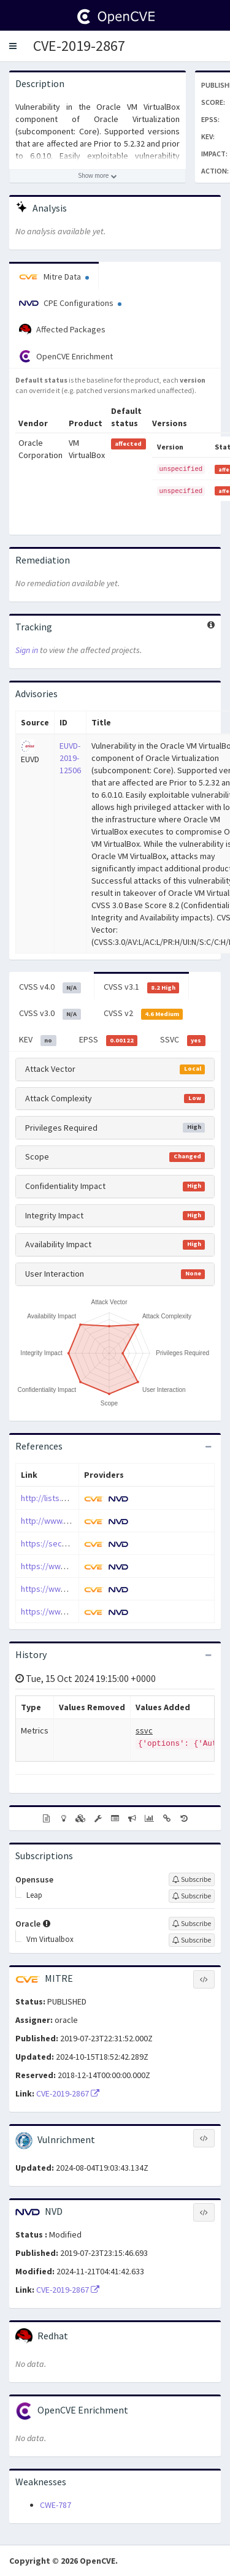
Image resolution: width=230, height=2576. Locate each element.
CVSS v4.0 (50, 987)
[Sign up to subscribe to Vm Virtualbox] (192, 1940)
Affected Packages (62, 330)
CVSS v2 (143, 1013)
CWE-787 (55, 2504)
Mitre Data (54, 276)
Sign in (26, 649)
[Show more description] (97, 176)
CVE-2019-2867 (79, 45)
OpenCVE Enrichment (66, 356)
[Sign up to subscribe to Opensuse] (192, 1879)
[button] (13, 46)
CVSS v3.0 (50, 1013)
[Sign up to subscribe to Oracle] (192, 1923)
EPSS (108, 1040)
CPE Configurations (70, 302)
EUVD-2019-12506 (70, 758)
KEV (37, 1040)
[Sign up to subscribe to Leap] (192, 1896)
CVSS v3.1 (142, 987)
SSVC (182, 1040)
